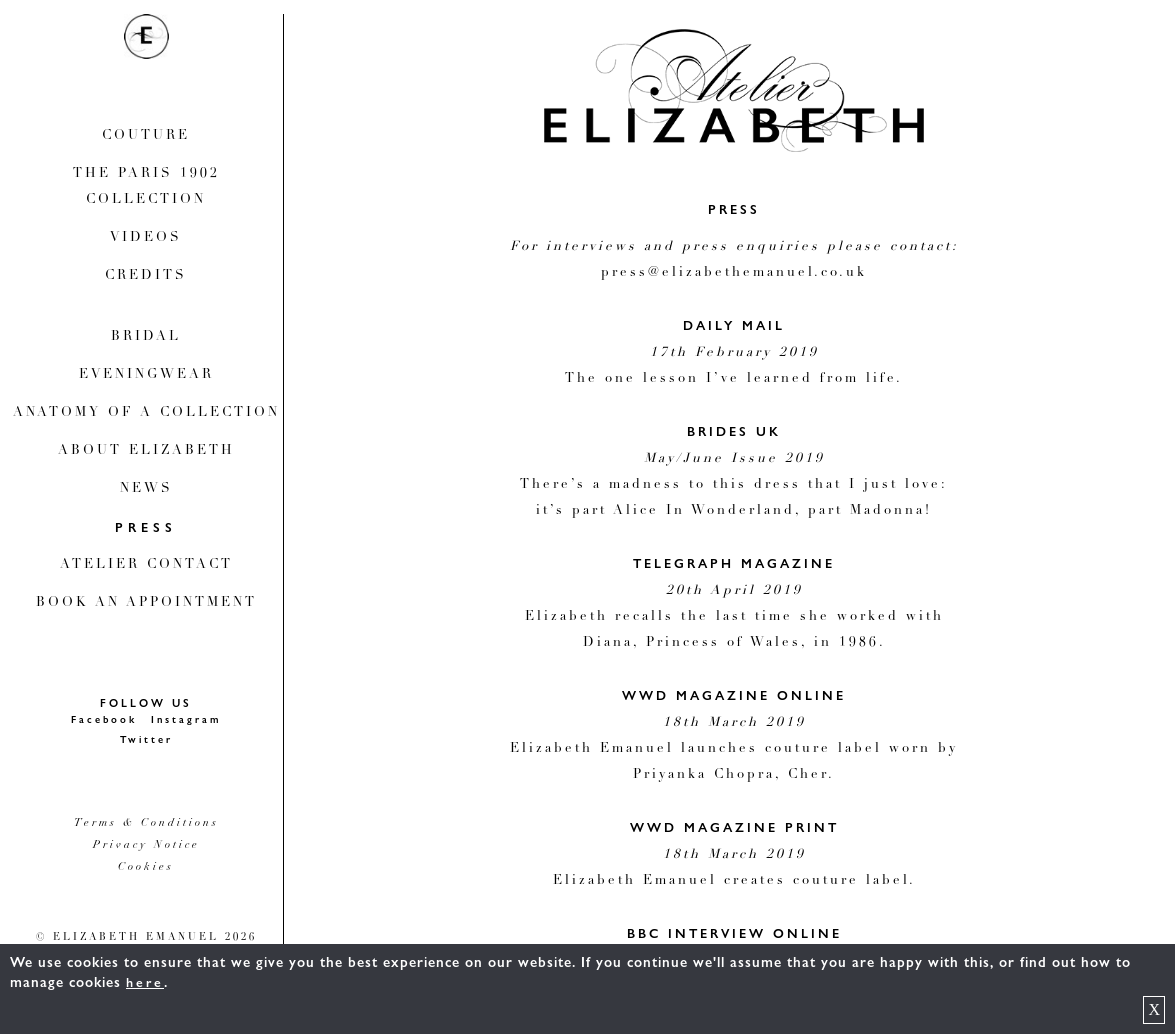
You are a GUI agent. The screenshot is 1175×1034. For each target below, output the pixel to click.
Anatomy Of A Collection (146, 413)
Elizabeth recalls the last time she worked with (734, 617)
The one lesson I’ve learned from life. (734, 379)
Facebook (104, 719)
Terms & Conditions (146, 823)
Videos (146, 238)
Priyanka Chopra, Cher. (734, 775)
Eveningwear (146, 375)
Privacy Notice (146, 845)
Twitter (146, 739)
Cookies (146, 867)
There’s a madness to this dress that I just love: (734, 485)
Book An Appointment (146, 603)
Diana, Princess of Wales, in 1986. (734, 643)
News (146, 489)
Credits (146, 276)
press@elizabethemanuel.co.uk (734, 273)
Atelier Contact (146, 565)
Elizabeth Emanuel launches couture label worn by (734, 749)
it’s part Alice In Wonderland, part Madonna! (734, 511)
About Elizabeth (146, 451)
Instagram (186, 719)
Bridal (146, 337)
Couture (146, 136)
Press (146, 528)
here (145, 983)
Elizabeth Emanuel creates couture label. (734, 881)
